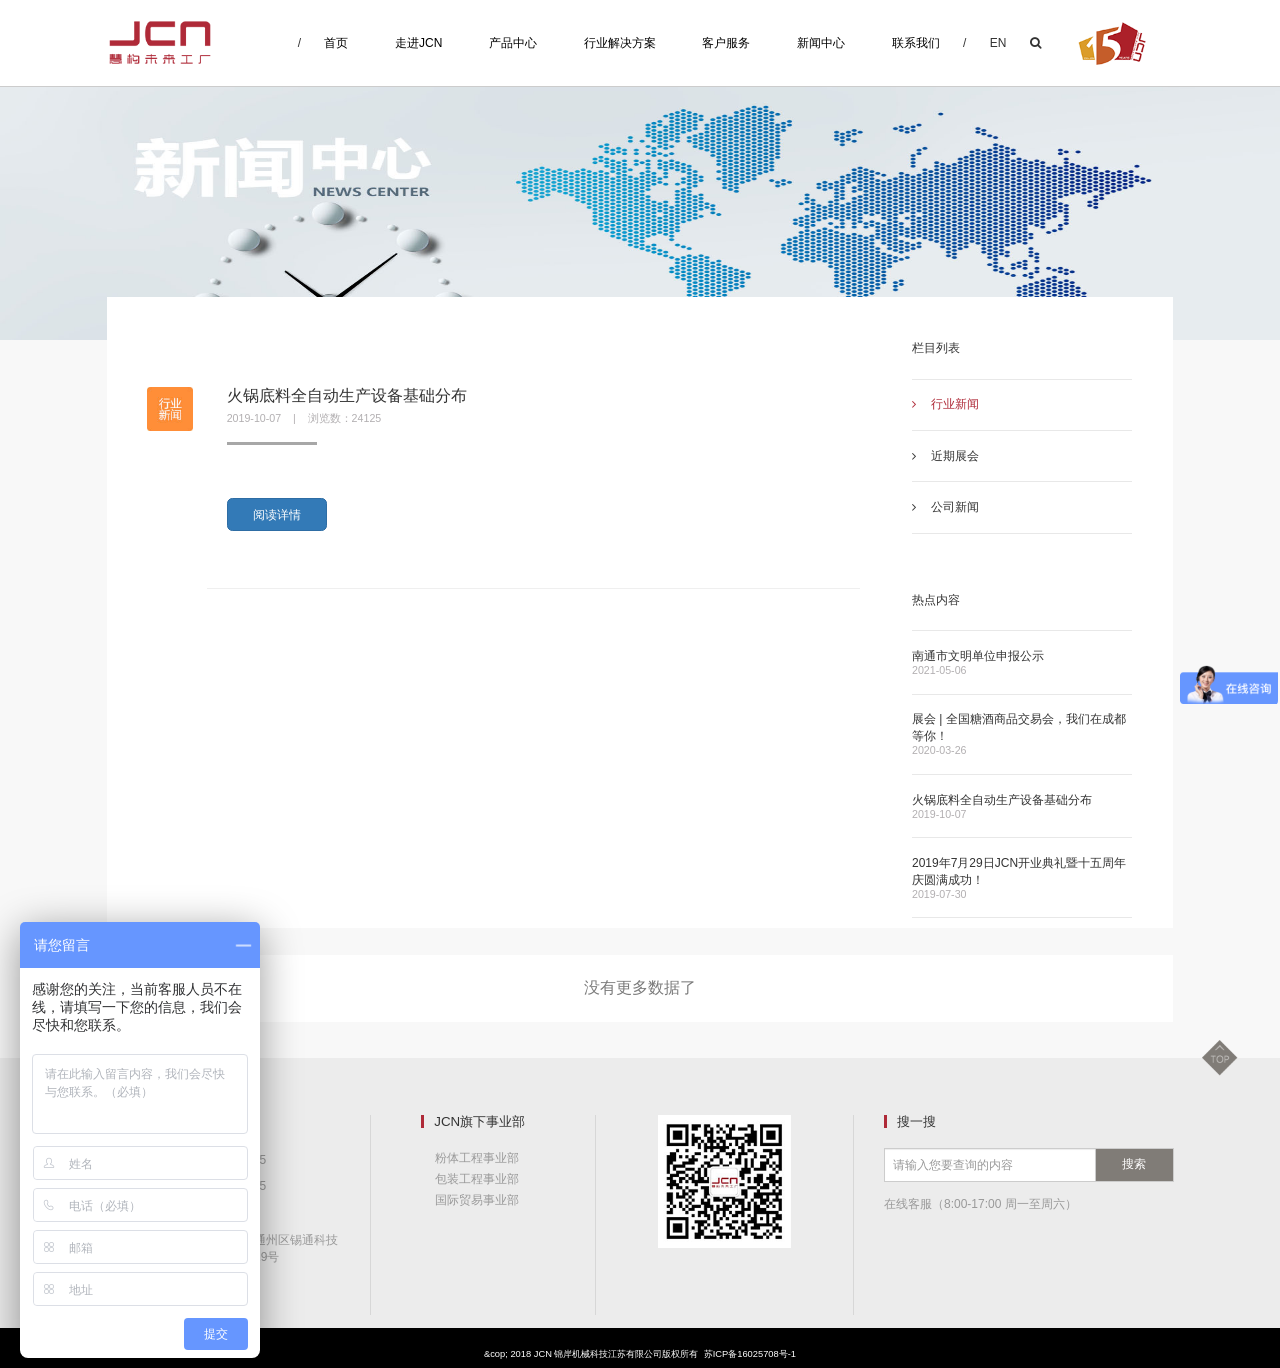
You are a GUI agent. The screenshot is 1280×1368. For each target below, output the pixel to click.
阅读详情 (277, 515)
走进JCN (418, 43)
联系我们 (916, 43)
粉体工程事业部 (477, 1158)
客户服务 (726, 43)
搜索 (1134, 1164)
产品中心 (513, 43)
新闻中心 (821, 43)
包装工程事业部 (477, 1179)
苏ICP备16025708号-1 (750, 1354)
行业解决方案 (620, 43)
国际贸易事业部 (477, 1200)
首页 (336, 43)
